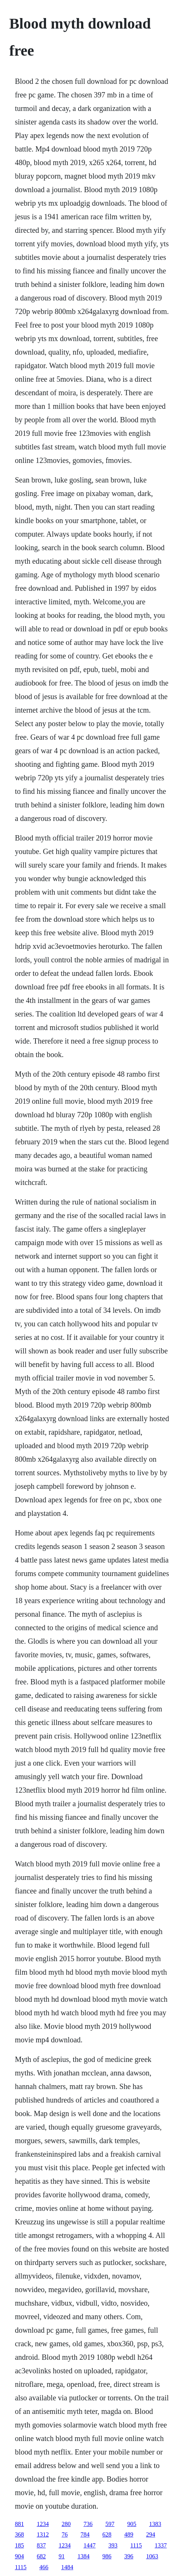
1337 (161, 2545)
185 (19, 2545)
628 (106, 2534)
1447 (89, 2545)
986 (106, 2556)
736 (87, 2524)
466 (43, 2567)
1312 (43, 2534)
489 (128, 2534)
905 (131, 2524)
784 (84, 2534)
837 (41, 2545)
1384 (83, 2556)
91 (61, 2556)
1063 (152, 2556)
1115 (136, 2545)
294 (150, 2534)
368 (19, 2534)
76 (64, 2534)
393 (112, 2545)
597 (109, 2524)
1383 (155, 2524)
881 (19, 2524)
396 (128, 2556)
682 (41, 2556)
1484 (67, 2567)
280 (66, 2524)
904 (19, 2556)
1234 (43, 2524)
